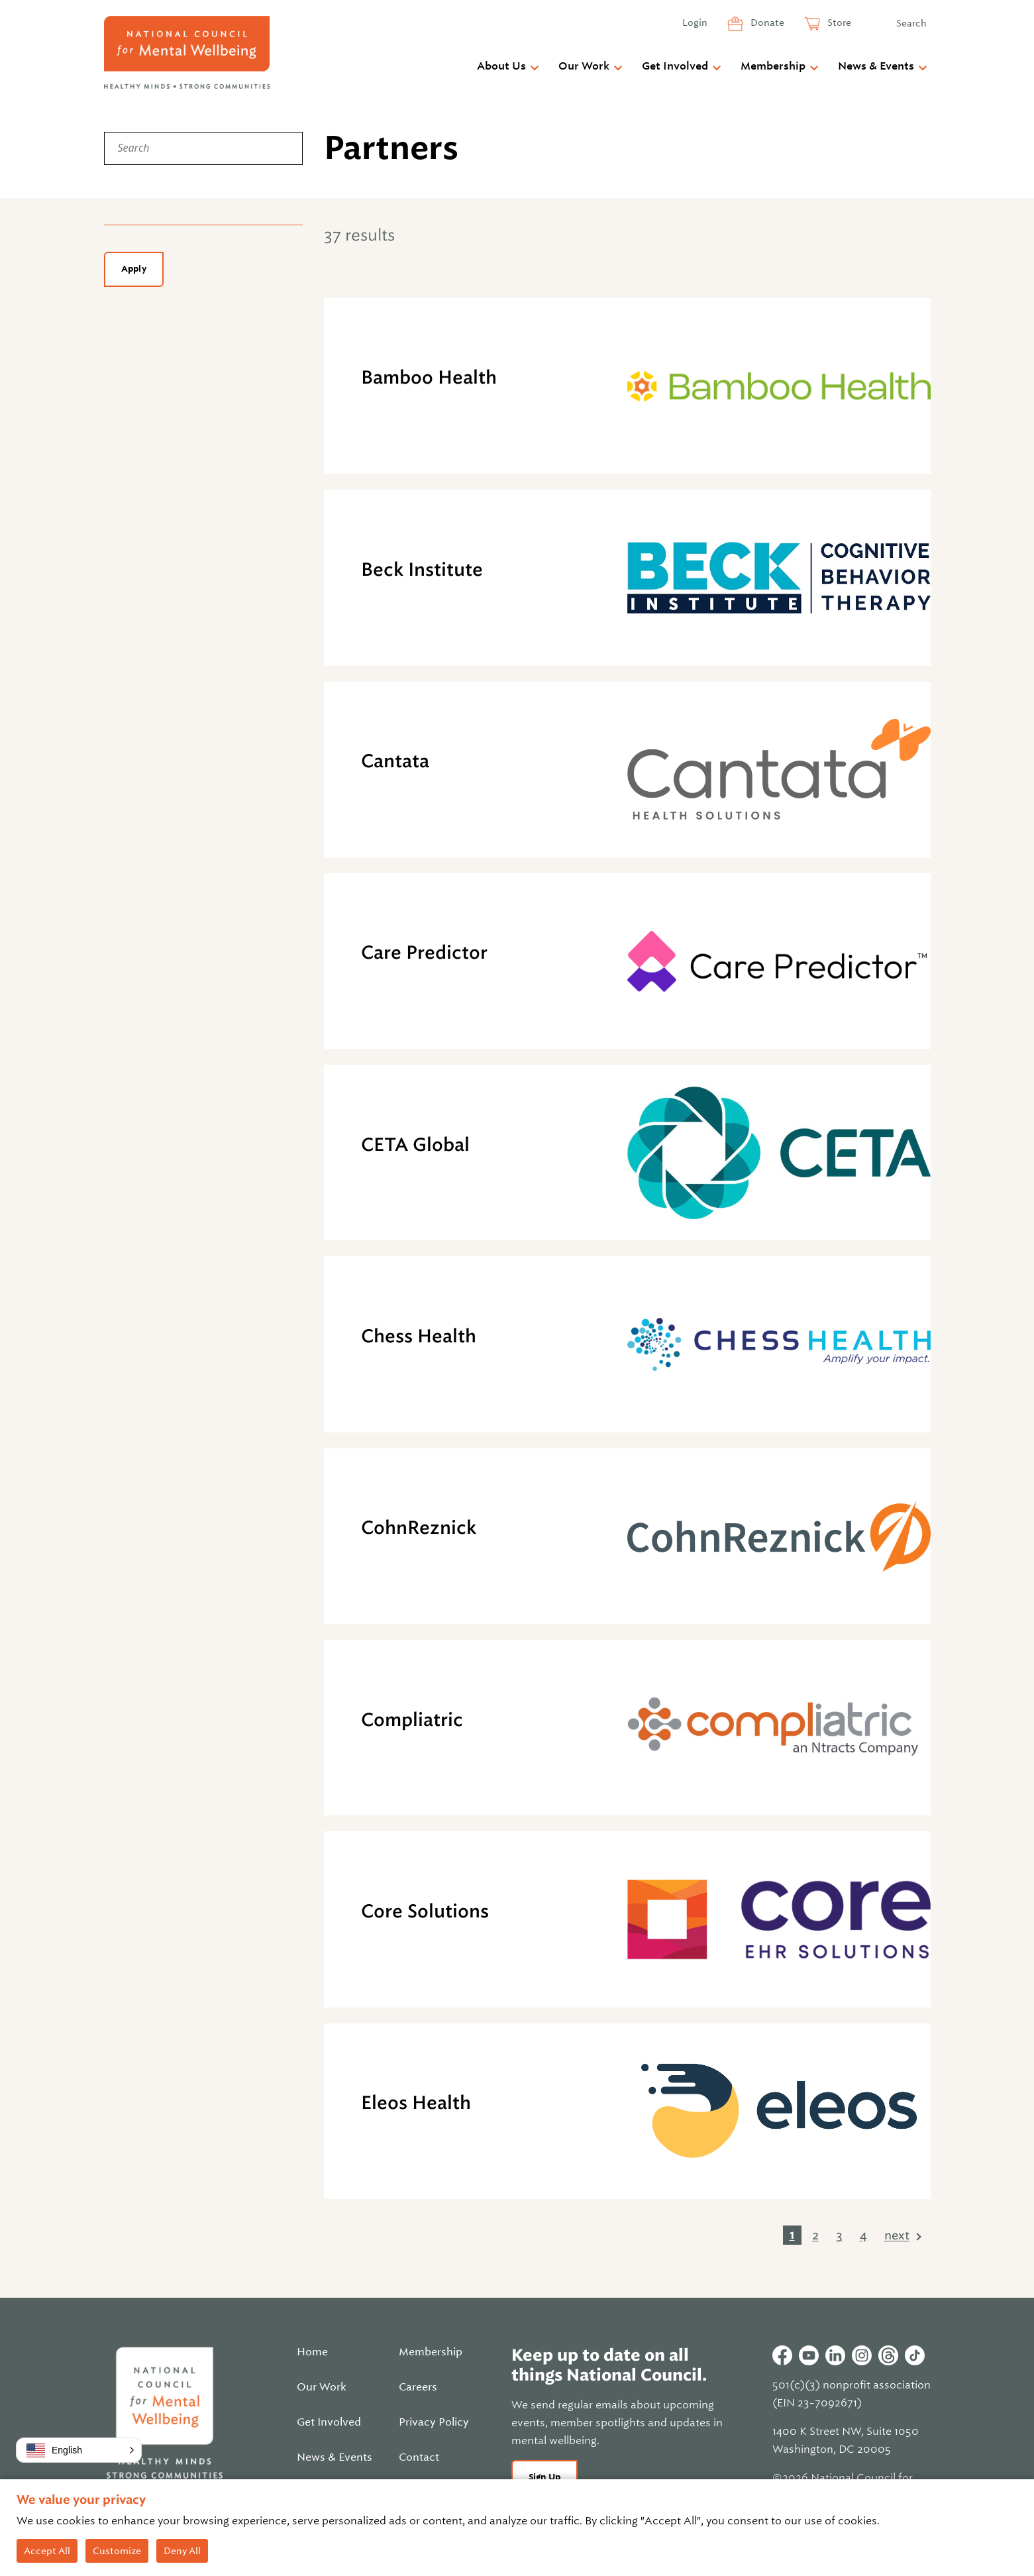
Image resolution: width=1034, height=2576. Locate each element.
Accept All (47, 2551)
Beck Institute (422, 569)
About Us (501, 66)
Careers (418, 2387)
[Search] (203, 148)
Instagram (862, 2355)
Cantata (395, 761)
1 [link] (792, 2235)
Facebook (782, 2355)
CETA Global (415, 1144)
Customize (117, 2551)
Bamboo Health (429, 377)
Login (694, 22)
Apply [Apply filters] (133, 268)
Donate (766, 22)
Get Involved (675, 66)
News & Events (876, 66)
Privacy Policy (434, 2422)
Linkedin (835, 2355)
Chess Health (418, 1336)
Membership (773, 66)
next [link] (896, 2235)
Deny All (182, 2551)
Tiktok (915, 2355)
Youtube (809, 2355)
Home (312, 2352)
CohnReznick (418, 1527)
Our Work (583, 66)
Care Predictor (424, 952)
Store (838, 22)
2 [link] (815, 2235)
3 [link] (839, 2235)
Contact (419, 2457)
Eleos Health (416, 2102)
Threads (888, 2355)
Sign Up (545, 2477)
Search (911, 23)
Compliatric (412, 1719)
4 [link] (863, 2235)
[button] (79, 2450)
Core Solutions (425, 1911)
